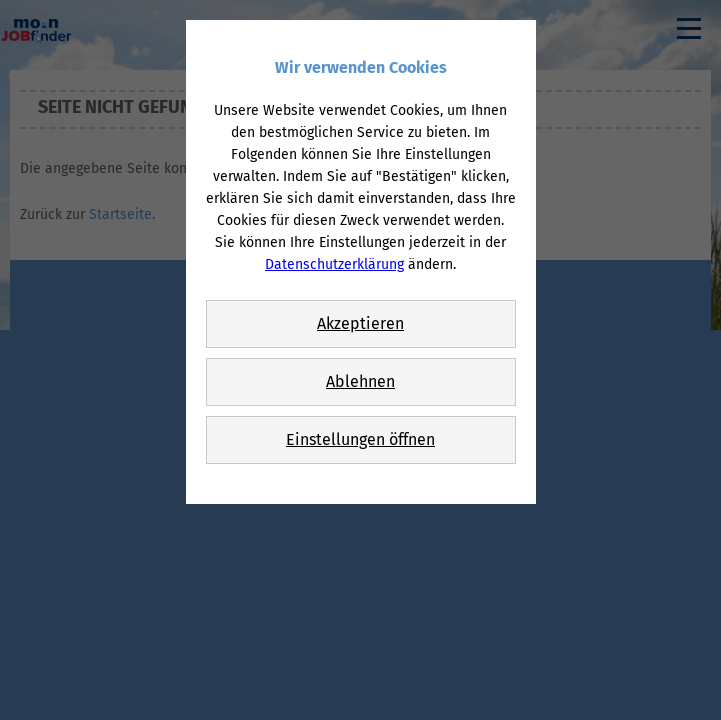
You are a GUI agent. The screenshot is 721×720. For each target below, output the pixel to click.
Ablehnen (360, 381)
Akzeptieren (360, 323)
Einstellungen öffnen (360, 439)
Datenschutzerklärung (334, 264)
